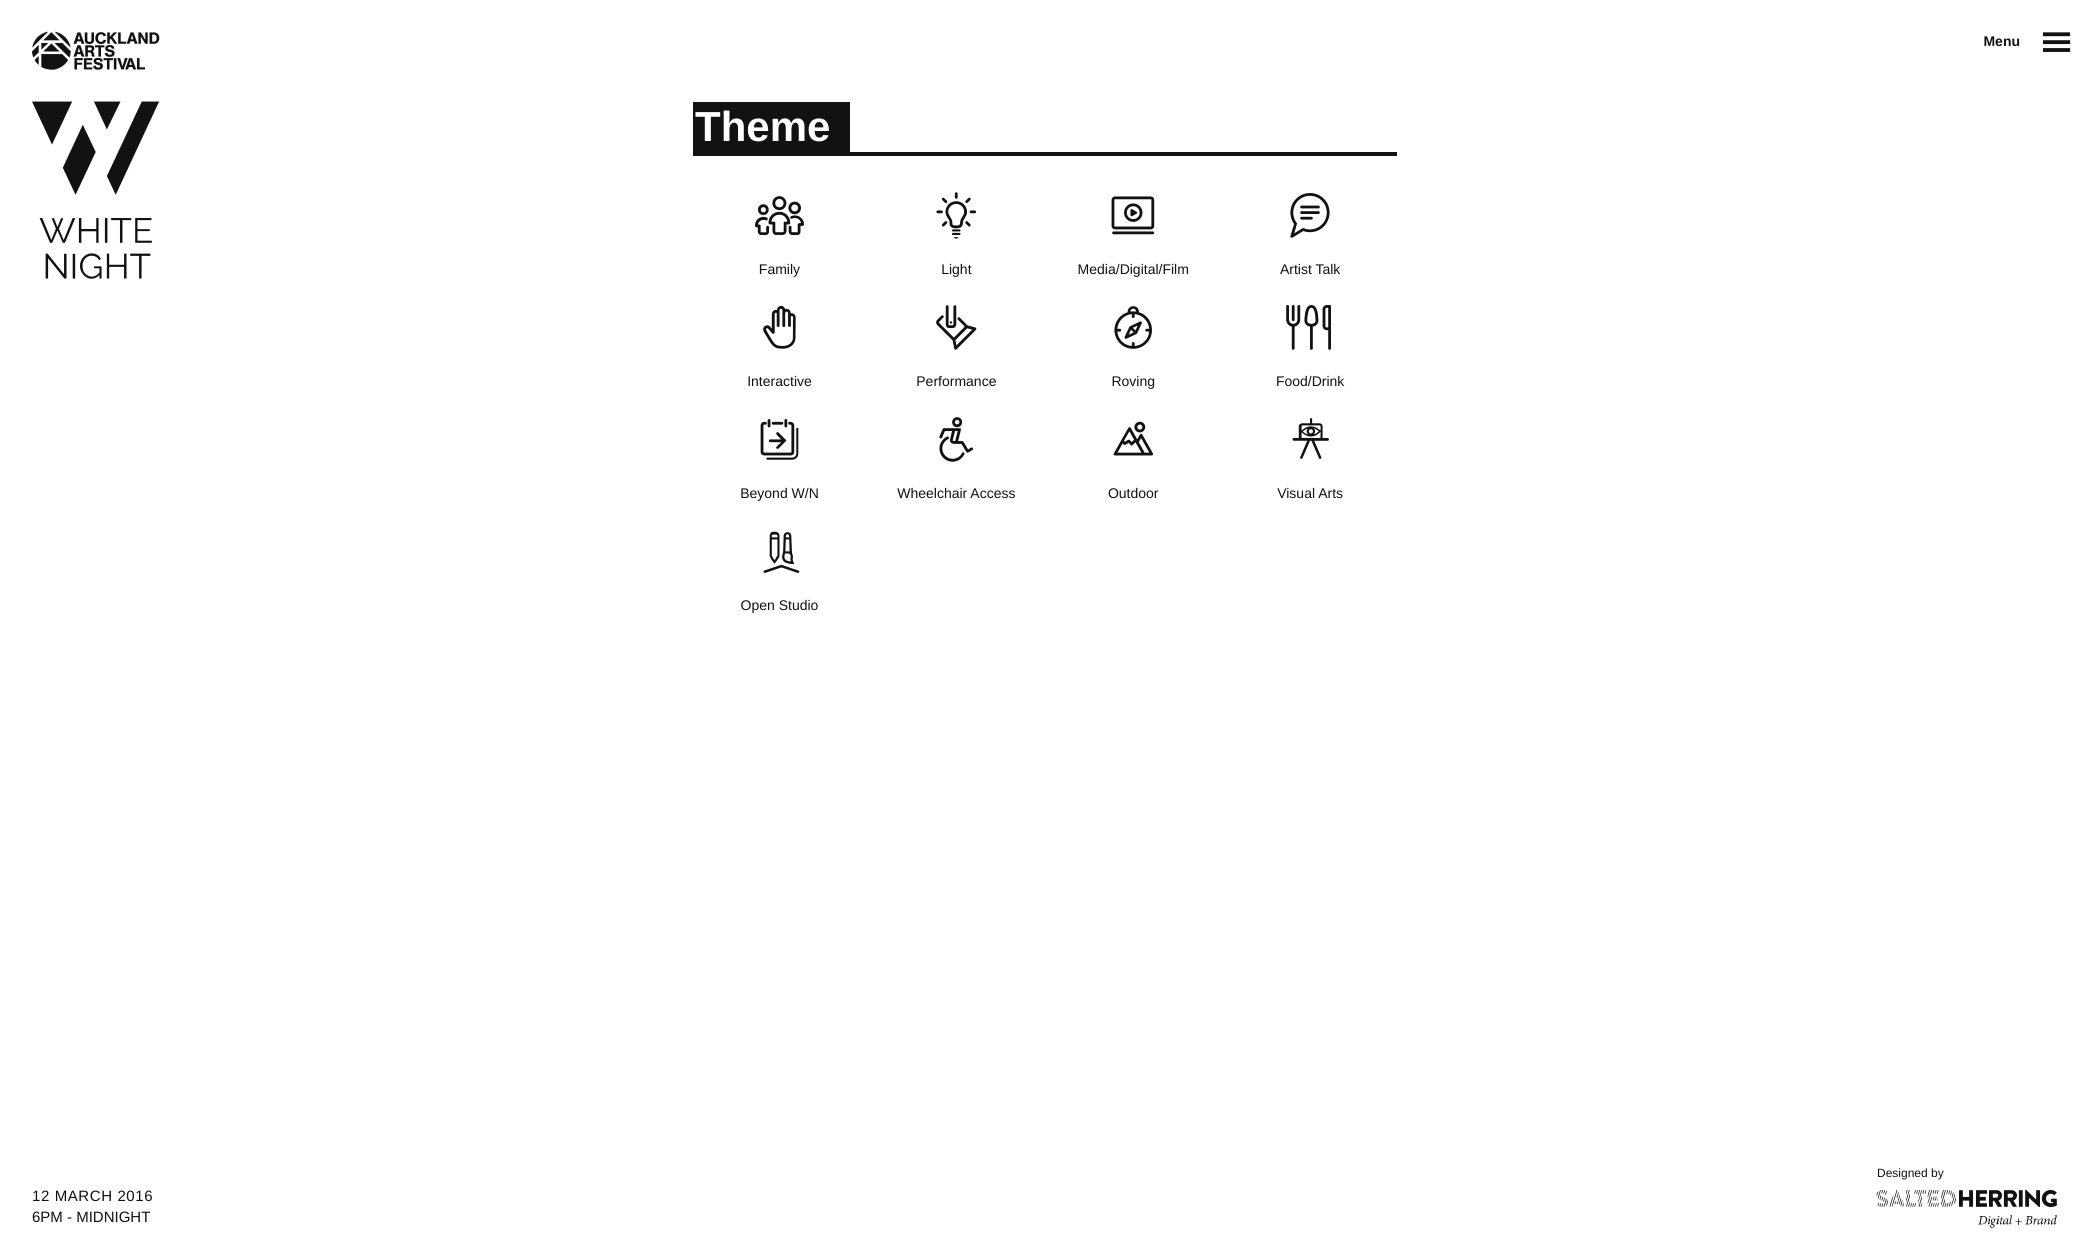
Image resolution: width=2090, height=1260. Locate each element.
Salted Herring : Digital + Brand (1967, 1209)
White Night (96, 190)
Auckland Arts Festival (96, 51)
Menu (2001, 41)
